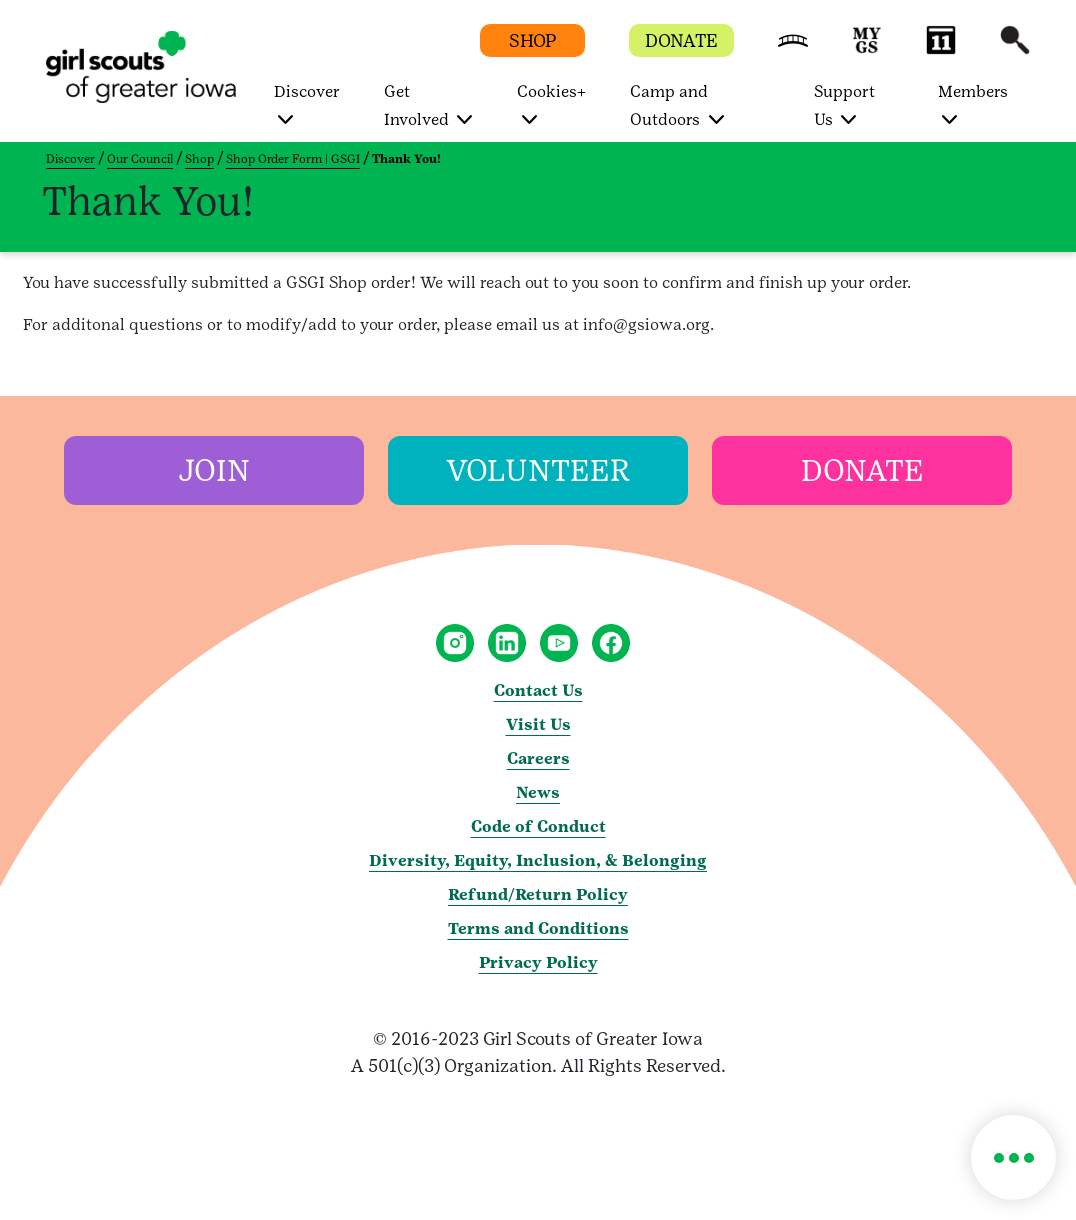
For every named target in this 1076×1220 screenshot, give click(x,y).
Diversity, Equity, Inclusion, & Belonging (538, 860)
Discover (70, 159)
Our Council (140, 159)
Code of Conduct (538, 826)
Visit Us (538, 724)
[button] (793, 49)
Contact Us (538, 690)
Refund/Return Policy (538, 894)
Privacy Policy (538, 962)
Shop (199, 159)
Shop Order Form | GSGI (293, 159)
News (538, 792)
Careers (538, 758)
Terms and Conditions (538, 928)
